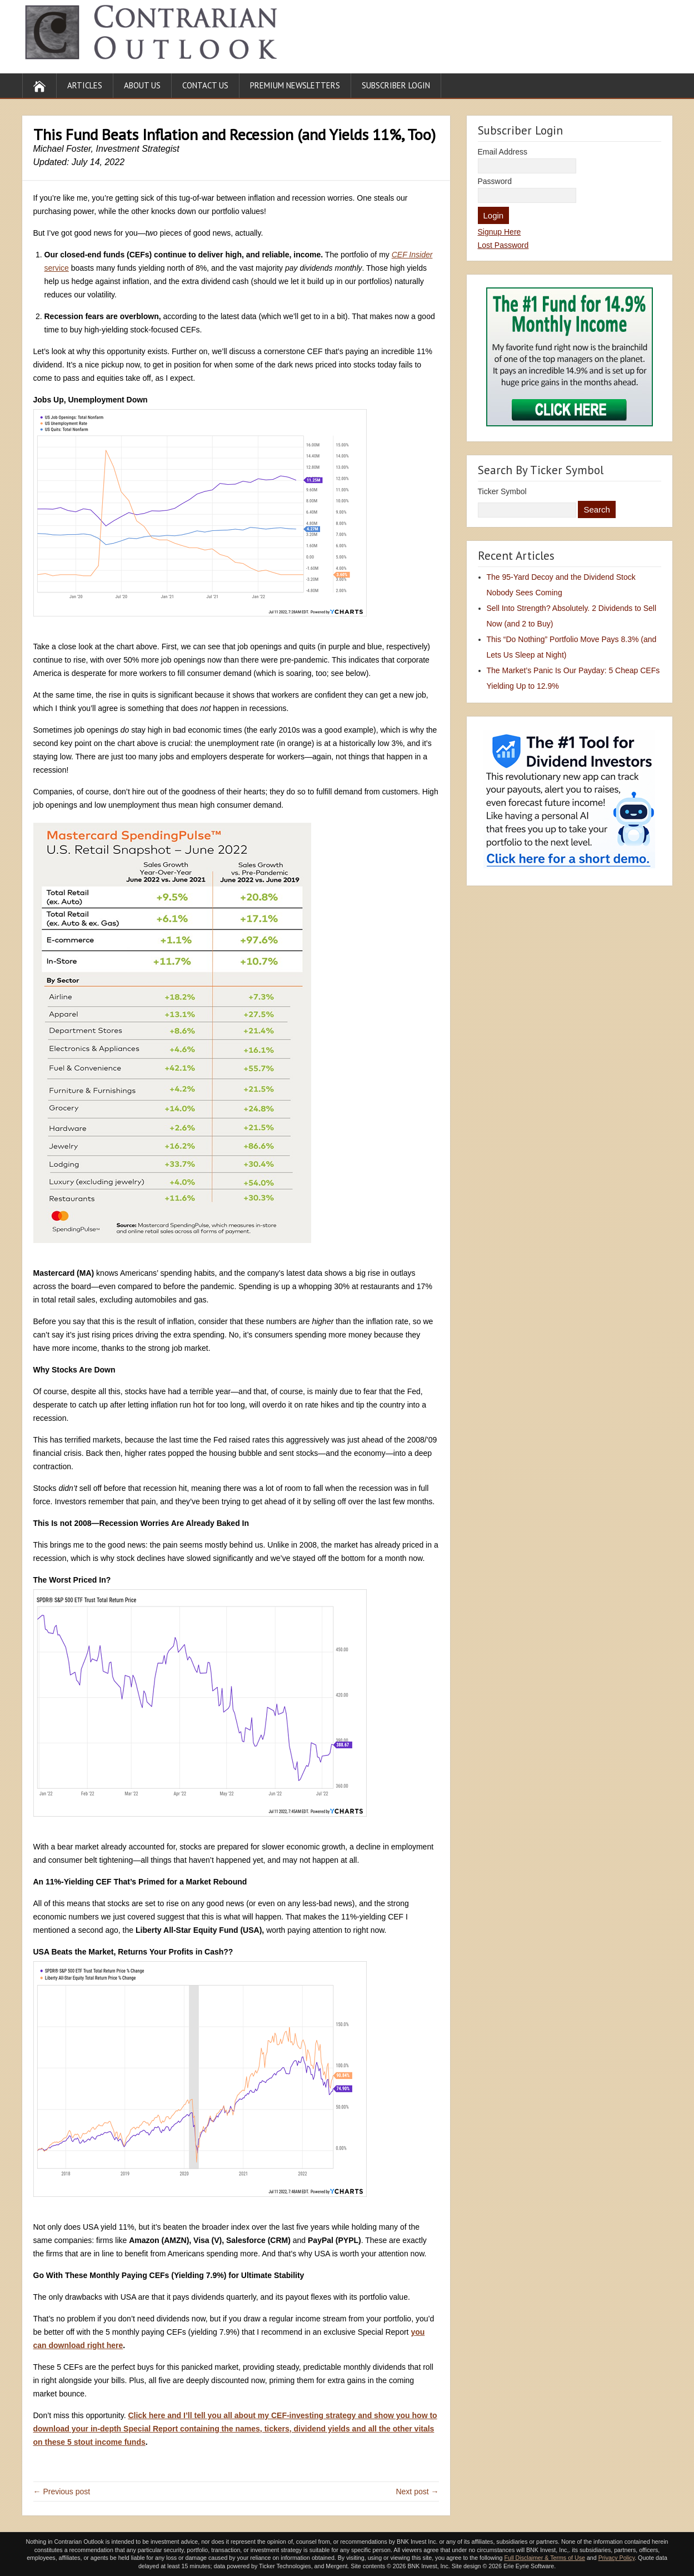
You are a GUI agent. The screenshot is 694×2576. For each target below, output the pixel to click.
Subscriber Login (396, 85)
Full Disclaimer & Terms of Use (544, 2557)
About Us (142, 85)
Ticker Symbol (502, 491)
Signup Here (499, 231)
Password (495, 181)
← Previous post (62, 2491)
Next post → (417, 2491)
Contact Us (205, 85)
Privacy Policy (616, 2557)
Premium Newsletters (295, 85)
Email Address (502, 151)
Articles (84, 85)
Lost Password (503, 245)
